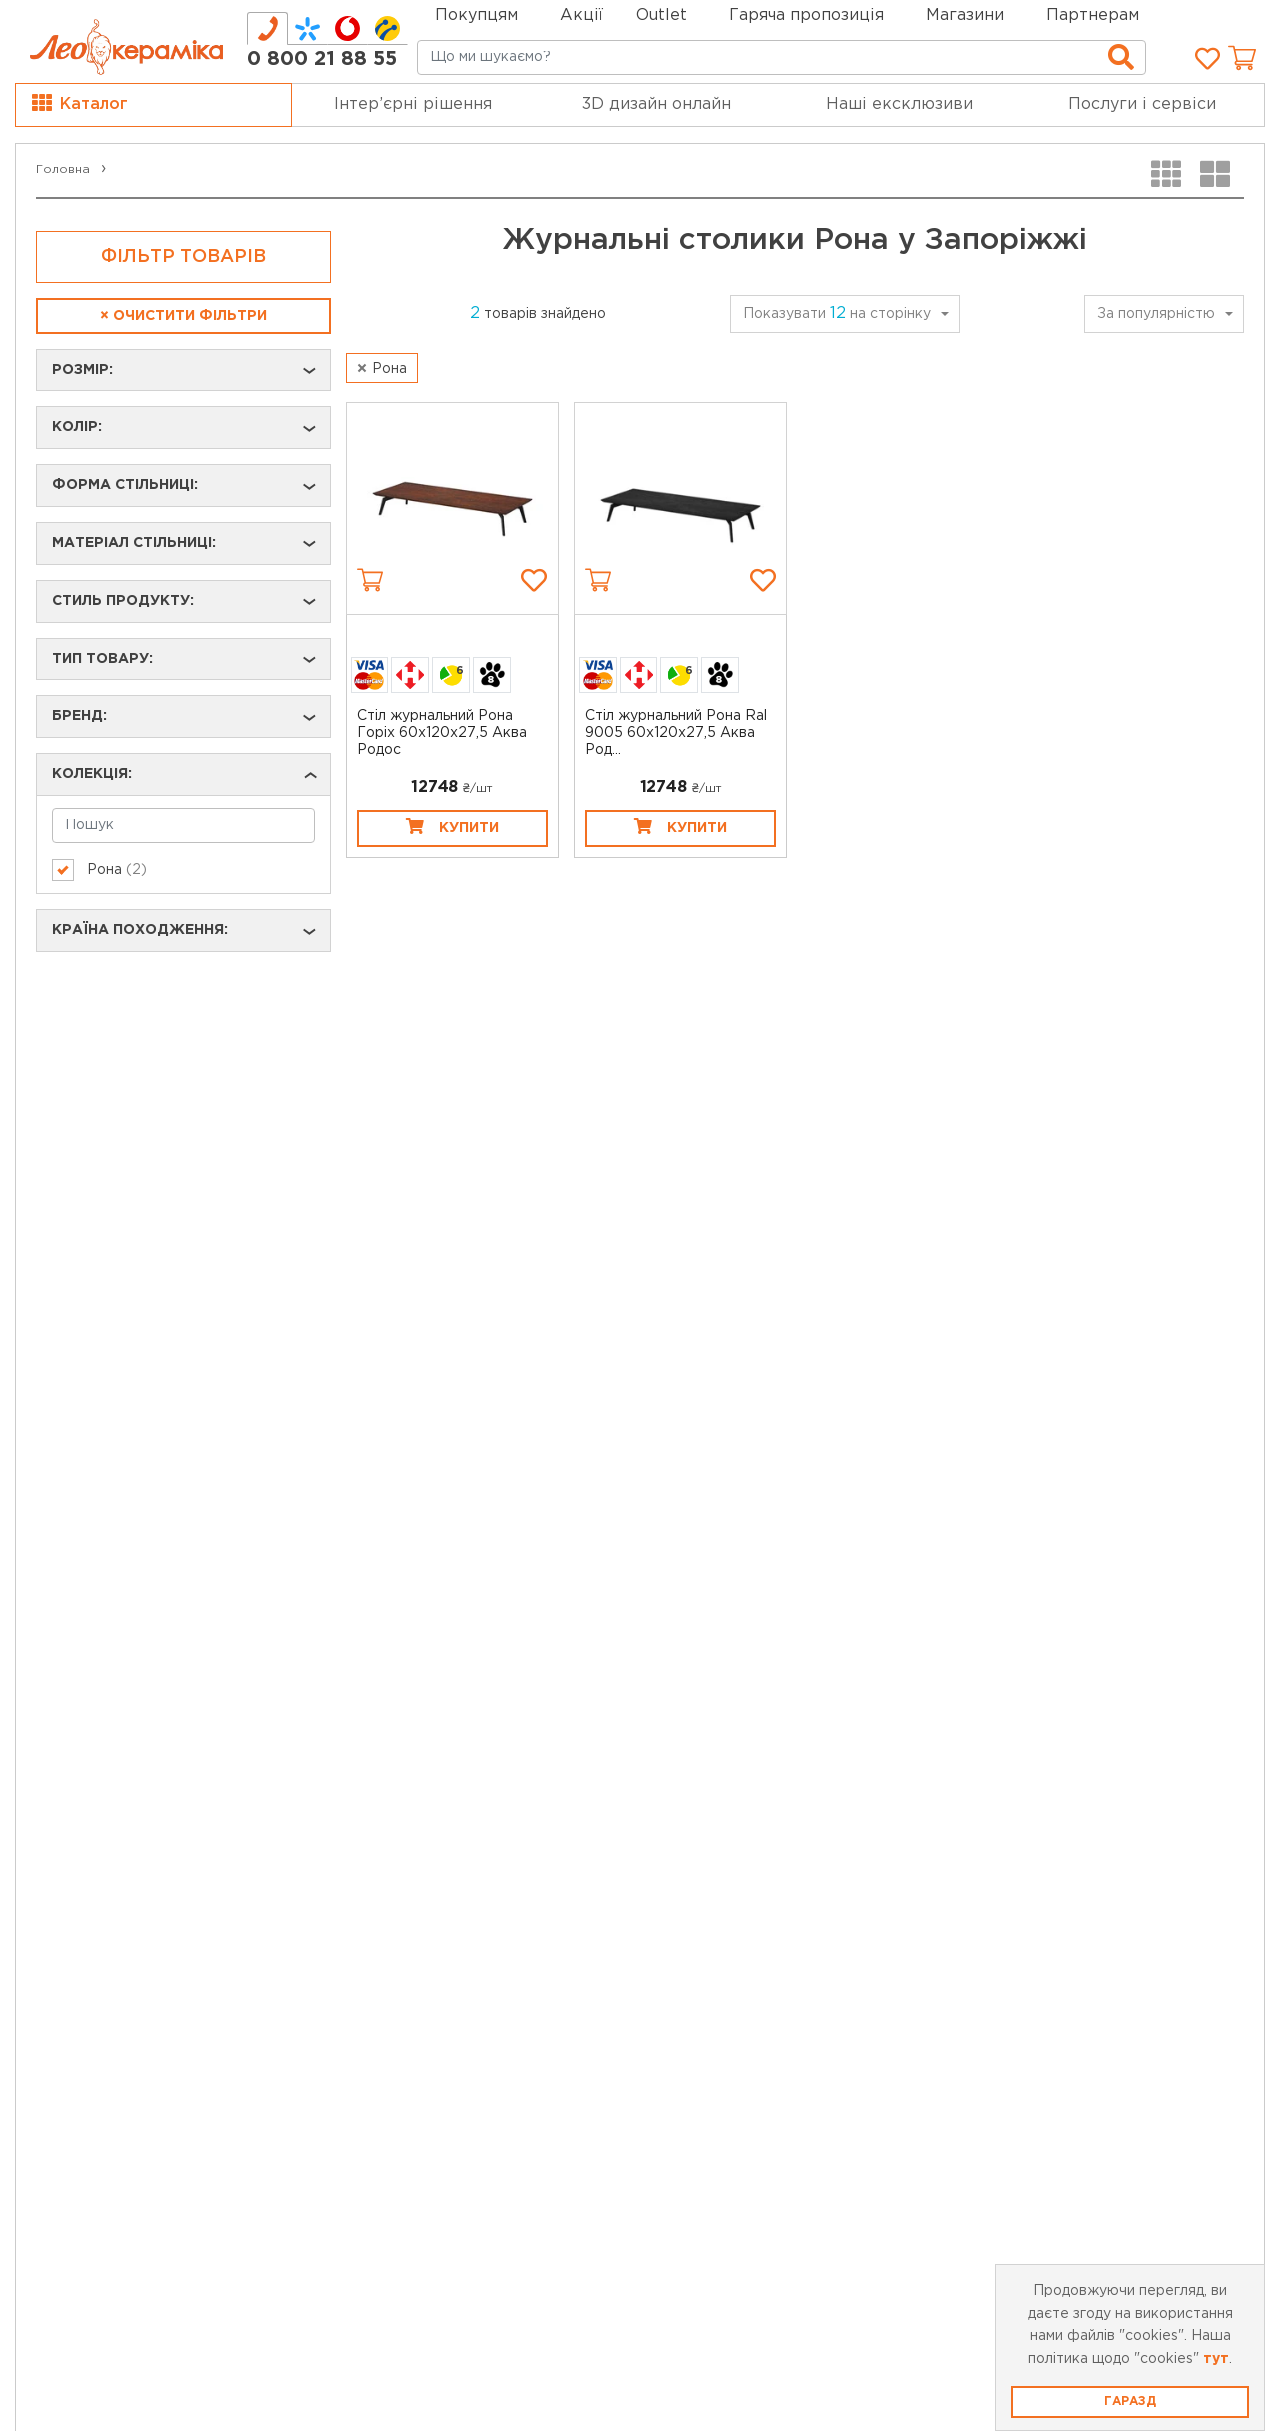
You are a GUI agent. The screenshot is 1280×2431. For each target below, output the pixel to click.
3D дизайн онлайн (656, 104)
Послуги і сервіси (1142, 104)
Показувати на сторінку (837, 313)
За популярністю (1156, 314)
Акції (581, 15)
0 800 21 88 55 (322, 59)
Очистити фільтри (183, 316)
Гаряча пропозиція (806, 15)
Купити (452, 826)
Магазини (965, 15)
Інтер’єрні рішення (413, 104)
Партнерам (1092, 15)
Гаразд (1130, 2401)
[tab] (267, 28)
